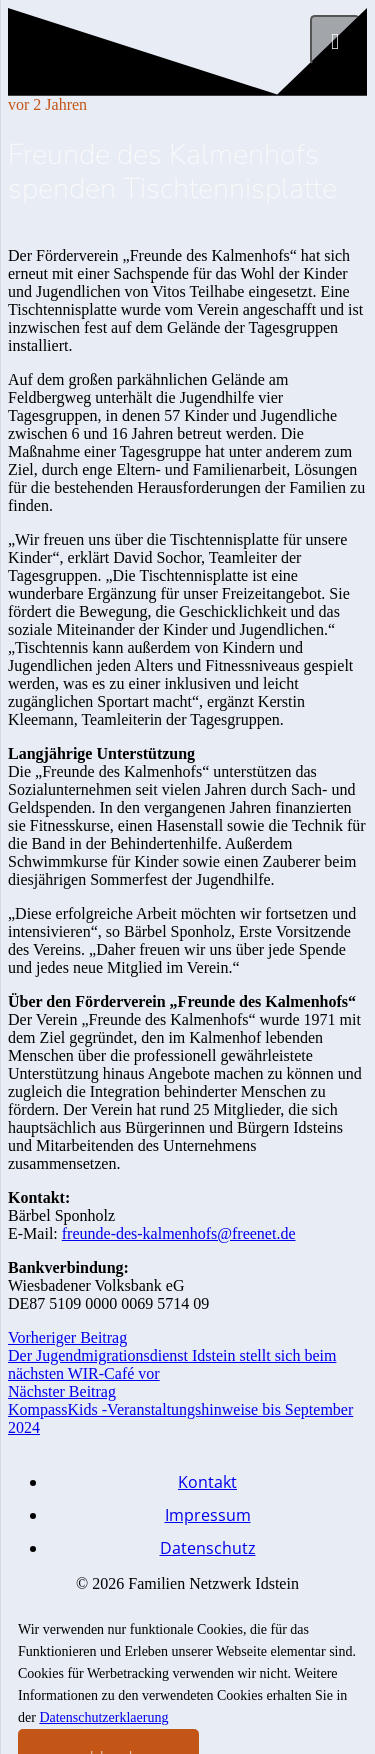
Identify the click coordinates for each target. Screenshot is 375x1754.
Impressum (208, 1515)
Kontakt (207, 1482)
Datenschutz (208, 1548)
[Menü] (335, 40)
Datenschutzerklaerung (103, 1717)
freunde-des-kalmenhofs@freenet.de (179, 1233)
